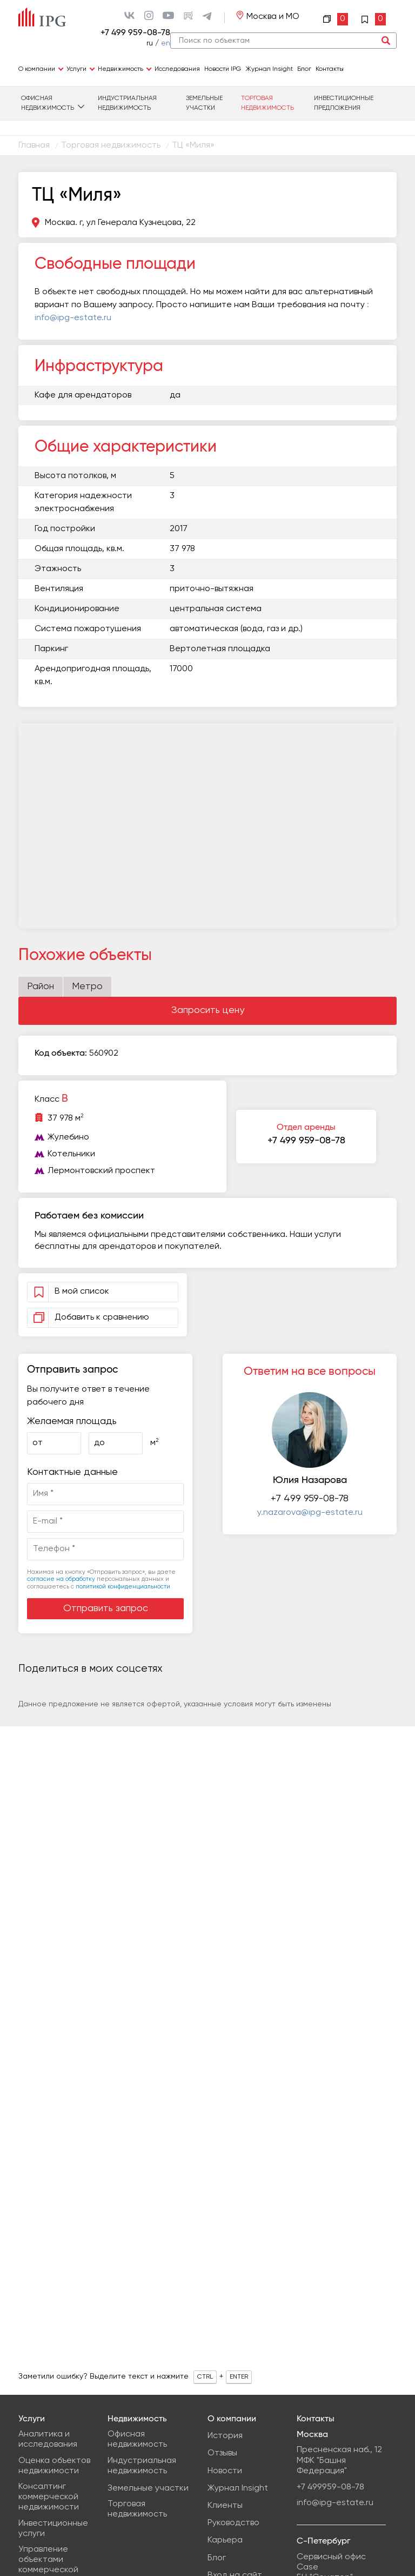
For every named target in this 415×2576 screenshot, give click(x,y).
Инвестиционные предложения (343, 103)
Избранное (373, 19)
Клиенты (225, 2505)
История (225, 2436)
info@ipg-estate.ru (335, 2503)
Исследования (177, 69)
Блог (304, 69)
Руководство (233, 2523)
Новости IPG (222, 69)
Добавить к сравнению (89, 1317)
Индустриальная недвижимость (127, 103)
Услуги (76, 69)
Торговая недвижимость (267, 103)
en (165, 43)
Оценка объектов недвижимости (54, 2465)
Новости (225, 2471)
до (99, 1443)
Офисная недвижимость (47, 103)
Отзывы (222, 2453)
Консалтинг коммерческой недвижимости (48, 2497)
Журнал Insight (269, 69)
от (37, 1443)
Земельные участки (204, 103)
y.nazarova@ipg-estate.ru (310, 1512)
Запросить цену (207, 1010)
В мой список (86, 1291)
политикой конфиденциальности (123, 1587)
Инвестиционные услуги (53, 2528)
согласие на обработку (61, 1579)
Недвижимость (120, 69)
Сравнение (335, 19)
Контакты (330, 69)
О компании (36, 69)
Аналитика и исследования (47, 2439)
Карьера (225, 2540)
